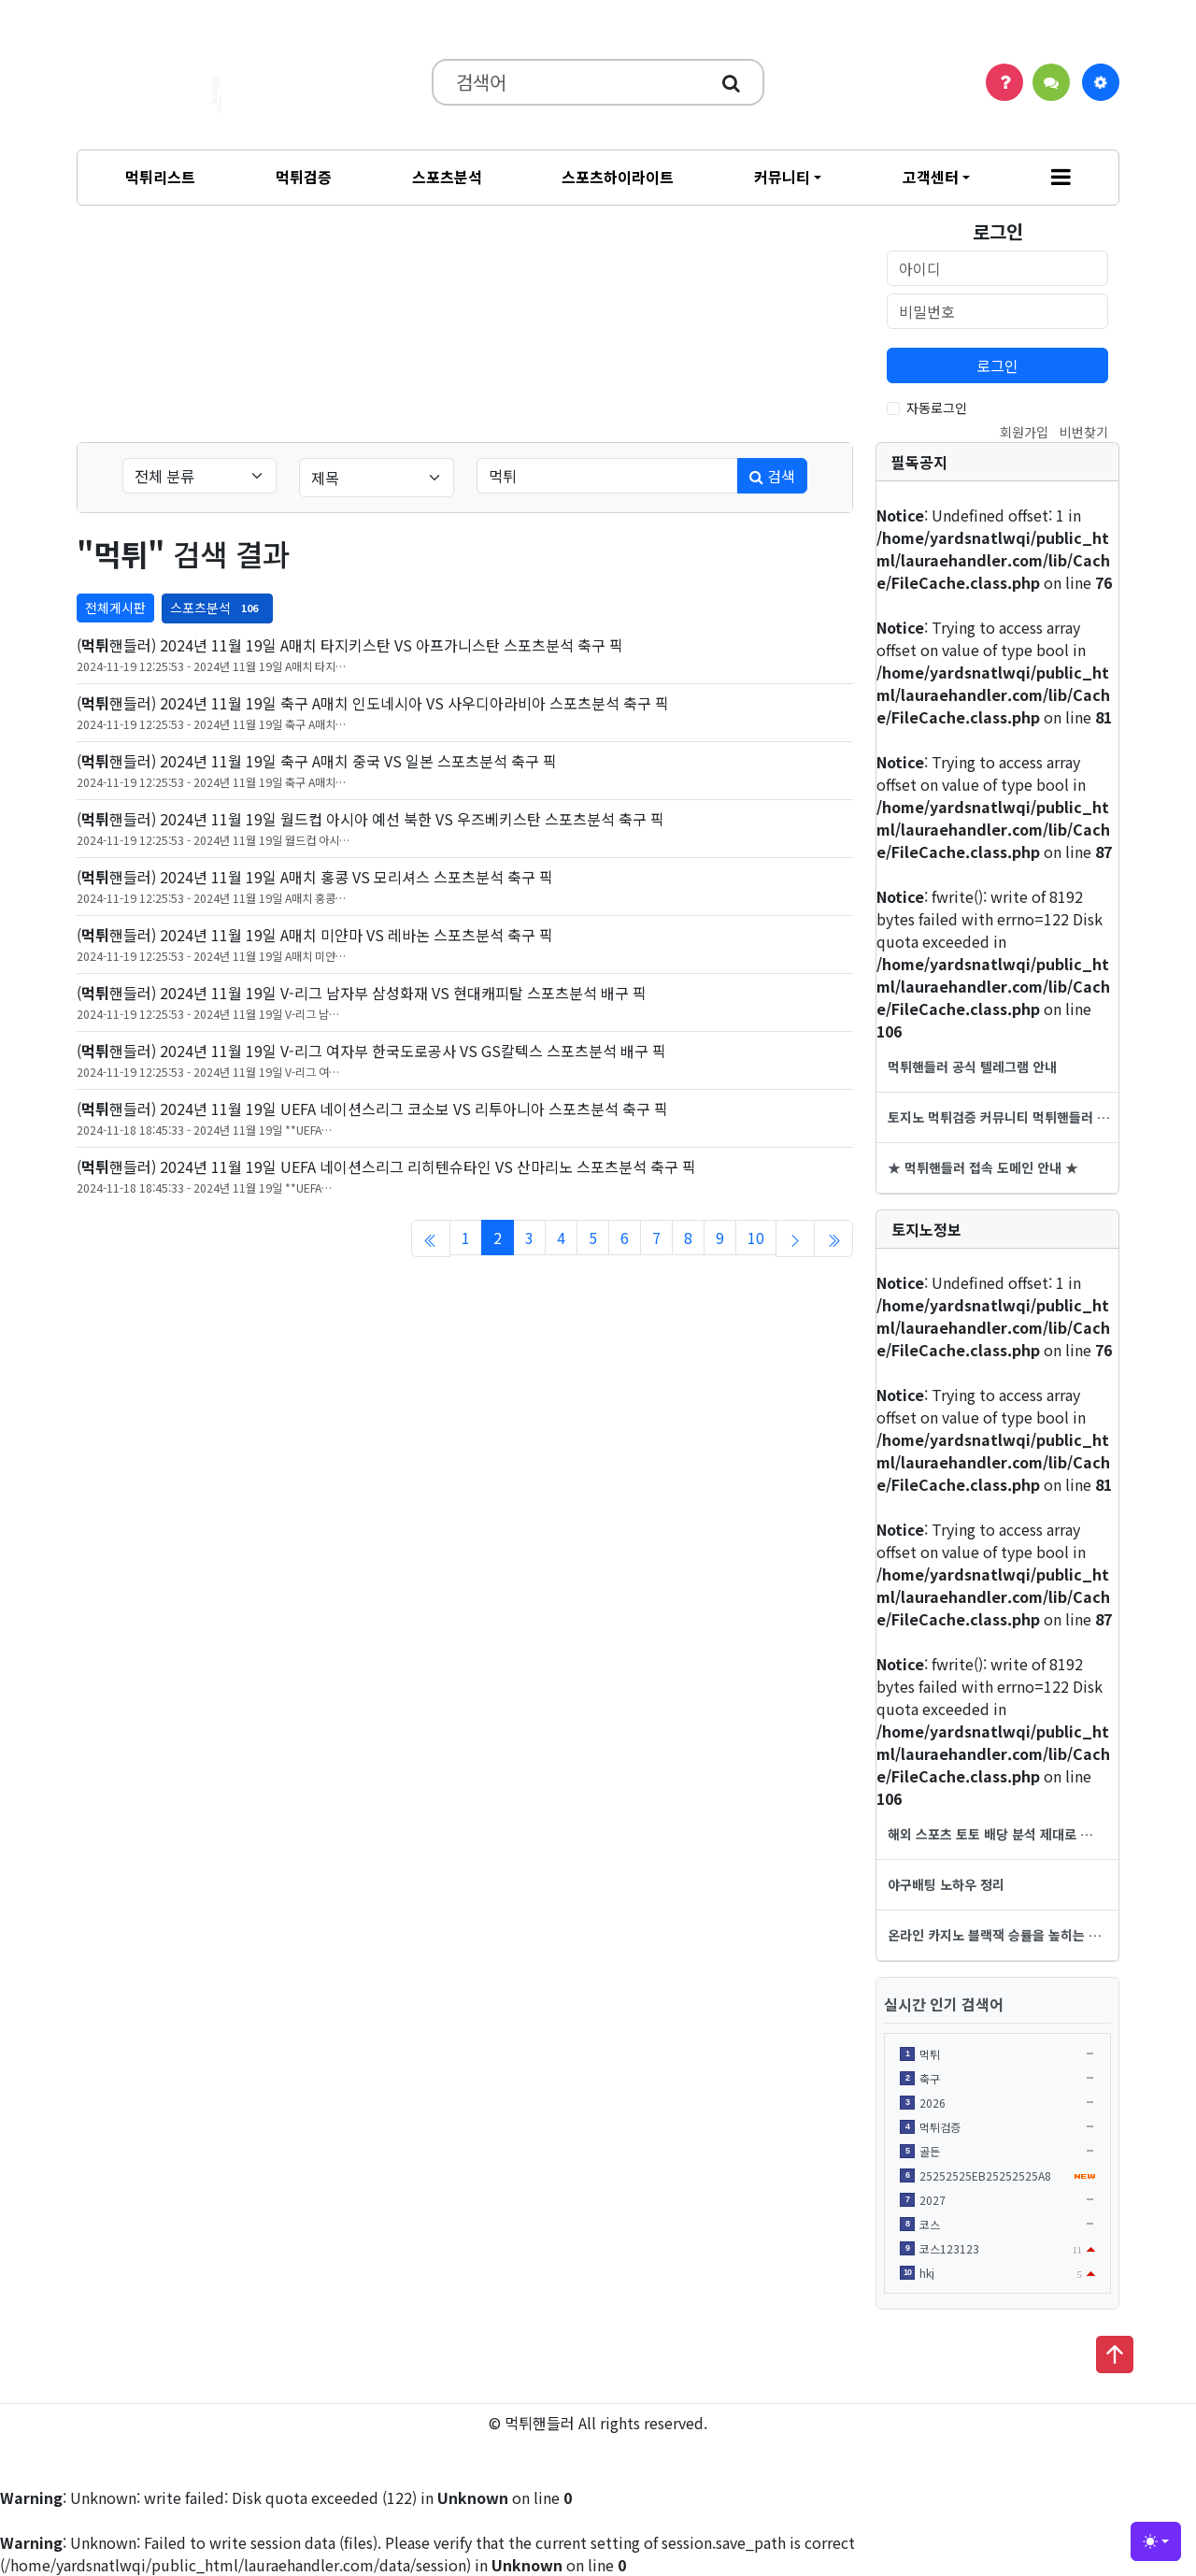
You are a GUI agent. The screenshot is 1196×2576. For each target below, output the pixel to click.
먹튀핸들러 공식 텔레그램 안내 (972, 1066)
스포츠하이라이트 (618, 176)
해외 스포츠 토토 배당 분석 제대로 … (990, 1834)
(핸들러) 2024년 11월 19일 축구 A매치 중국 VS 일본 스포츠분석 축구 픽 (317, 761)
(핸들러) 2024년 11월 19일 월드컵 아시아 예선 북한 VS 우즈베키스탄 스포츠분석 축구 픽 (370, 819)
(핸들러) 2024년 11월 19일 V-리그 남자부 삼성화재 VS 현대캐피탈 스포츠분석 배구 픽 (362, 992)
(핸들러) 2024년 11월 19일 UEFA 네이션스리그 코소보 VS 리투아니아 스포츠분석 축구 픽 (372, 1108)
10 (756, 1237)
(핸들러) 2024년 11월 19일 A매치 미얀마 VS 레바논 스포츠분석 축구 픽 (315, 934)
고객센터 (931, 176)
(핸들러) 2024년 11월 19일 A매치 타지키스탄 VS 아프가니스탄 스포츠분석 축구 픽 (350, 645)
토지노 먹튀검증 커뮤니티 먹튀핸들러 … (999, 1117)
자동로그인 (936, 407)
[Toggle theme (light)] (1156, 2541)
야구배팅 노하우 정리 (946, 1884)
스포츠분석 (447, 176)
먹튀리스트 (160, 176)
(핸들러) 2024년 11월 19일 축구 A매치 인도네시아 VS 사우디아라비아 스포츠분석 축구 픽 (373, 703)
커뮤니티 (782, 176)
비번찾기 (1084, 431)
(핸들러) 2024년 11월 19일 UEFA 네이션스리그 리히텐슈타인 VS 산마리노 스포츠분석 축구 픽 (386, 1166)
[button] (1061, 177)
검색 (772, 476)
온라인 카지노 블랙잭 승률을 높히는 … (995, 1934)
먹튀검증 (304, 176)
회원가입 (1024, 431)
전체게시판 (115, 607)
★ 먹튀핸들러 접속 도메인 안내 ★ (983, 1167)
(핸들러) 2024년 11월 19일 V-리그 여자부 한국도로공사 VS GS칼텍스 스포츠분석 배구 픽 (371, 1050)
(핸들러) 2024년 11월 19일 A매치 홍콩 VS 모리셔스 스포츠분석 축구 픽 (315, 877)
